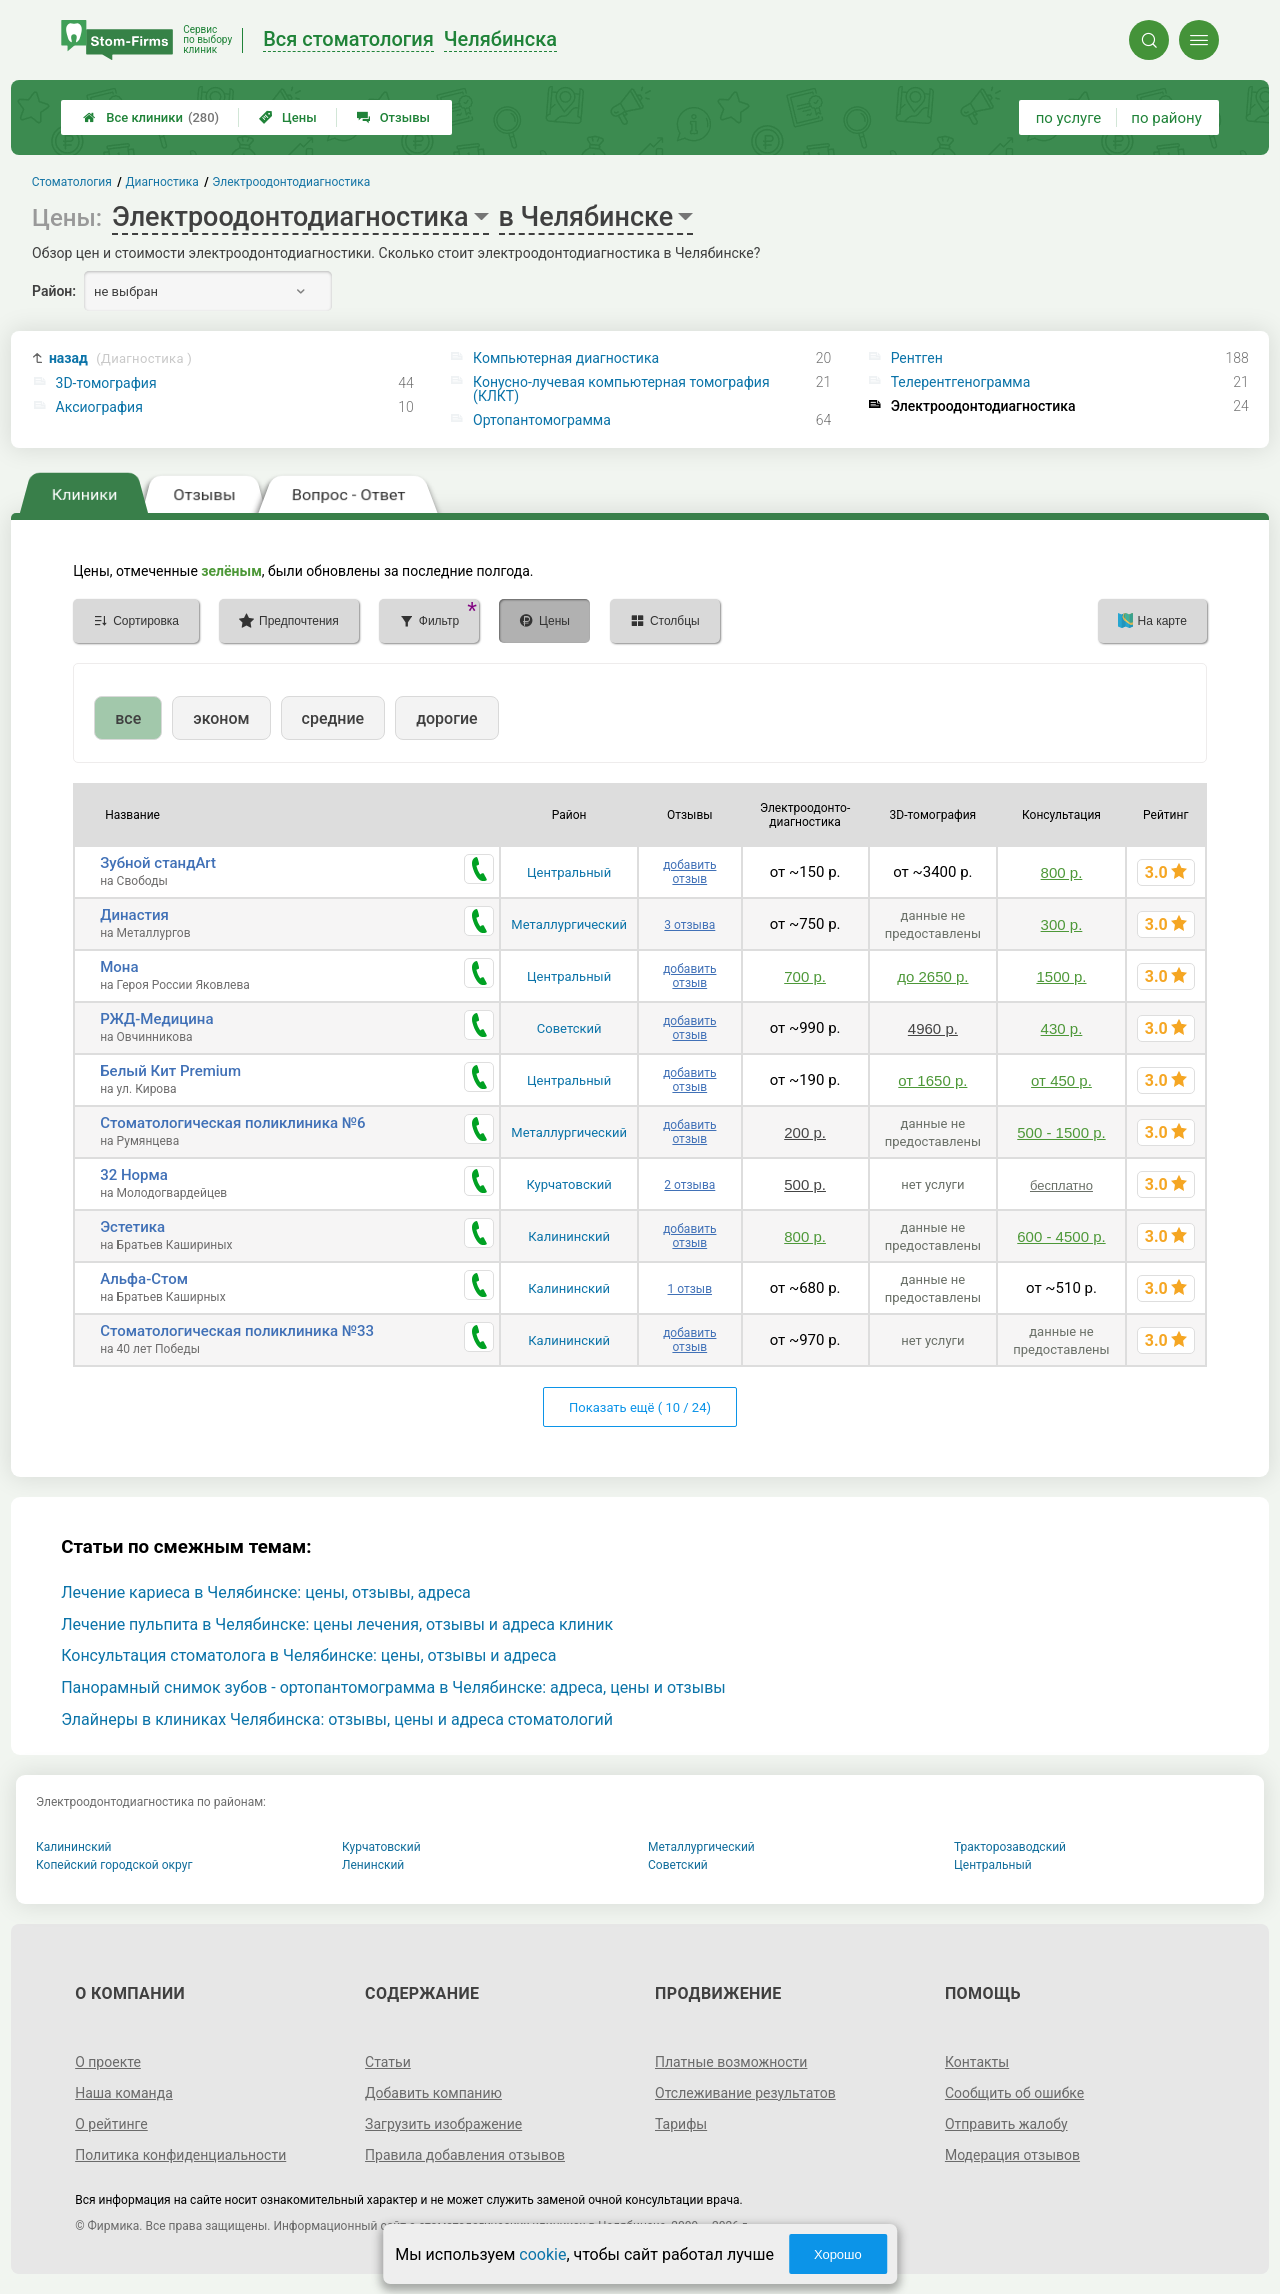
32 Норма (134, 1175)
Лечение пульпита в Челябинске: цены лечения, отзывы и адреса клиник (337, 1624)
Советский (569, 1028)
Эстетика (132, 1227)
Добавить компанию (433, 2093)
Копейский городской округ (114, 1865)
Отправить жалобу (1006, 2124)
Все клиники (151, 117)
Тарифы (681, 2124)
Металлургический (569, 924)
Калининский (569, 1236)
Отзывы (393, 117)
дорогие (446, 718)
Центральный (569, 872)
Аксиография (99, 407)
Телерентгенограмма (961, 382)
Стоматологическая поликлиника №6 (232, 1123)
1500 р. (1061, 976)
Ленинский (373, 1865)
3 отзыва (689, 925)
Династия (134, 915)
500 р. (805, 1184)
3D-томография (106, 383)
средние (333, 718)
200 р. (805, 1132)
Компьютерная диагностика (566, 358)
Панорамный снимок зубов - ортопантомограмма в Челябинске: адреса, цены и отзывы (393, 1687)
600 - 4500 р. (1061, 1236)
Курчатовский (569, 1184)
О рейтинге (111, 2124)
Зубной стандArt (158, 863)
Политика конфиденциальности (180, 2155)
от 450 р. (1061, 1080)
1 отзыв (690, 1289)
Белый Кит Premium (170, 1071)
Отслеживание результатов (745, 2093)
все (128, 718)
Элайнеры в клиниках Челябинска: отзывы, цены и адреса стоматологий (337, 1719)
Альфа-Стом (144, 1279)
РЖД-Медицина (156, 1019)
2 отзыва (689, 1185)
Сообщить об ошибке (1014, 2093)
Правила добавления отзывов (465, 2155)
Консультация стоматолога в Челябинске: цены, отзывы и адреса (308, 1655)
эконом (221, 718)
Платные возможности (731, 2062)
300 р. (1062, 924)
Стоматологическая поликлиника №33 (237, 1331)
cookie (542, 2254)
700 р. (805, 976)
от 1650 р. (932, 1080)
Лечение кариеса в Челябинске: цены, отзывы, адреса (266, 1592)
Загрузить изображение (443, 2124)
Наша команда (124, 2093)
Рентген (917, 358)
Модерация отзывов (1012, 2155)
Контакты (977, 2062)
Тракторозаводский (1010, 1847)
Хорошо (838, 2254)
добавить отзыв (689, 872)
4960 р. (933, 1028)
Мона (119, 967)
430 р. (1062, 1028)
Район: (54, 291)
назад (120, 358)
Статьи (388, 2062)
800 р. (1062, 872)
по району (1166, 118)
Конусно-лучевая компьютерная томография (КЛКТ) (621, 389)
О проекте (108, 2062)
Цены (288, 117)
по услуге (1069, 118)
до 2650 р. (932, 976)
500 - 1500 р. (1061, 1132)
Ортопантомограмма (542, 420)
